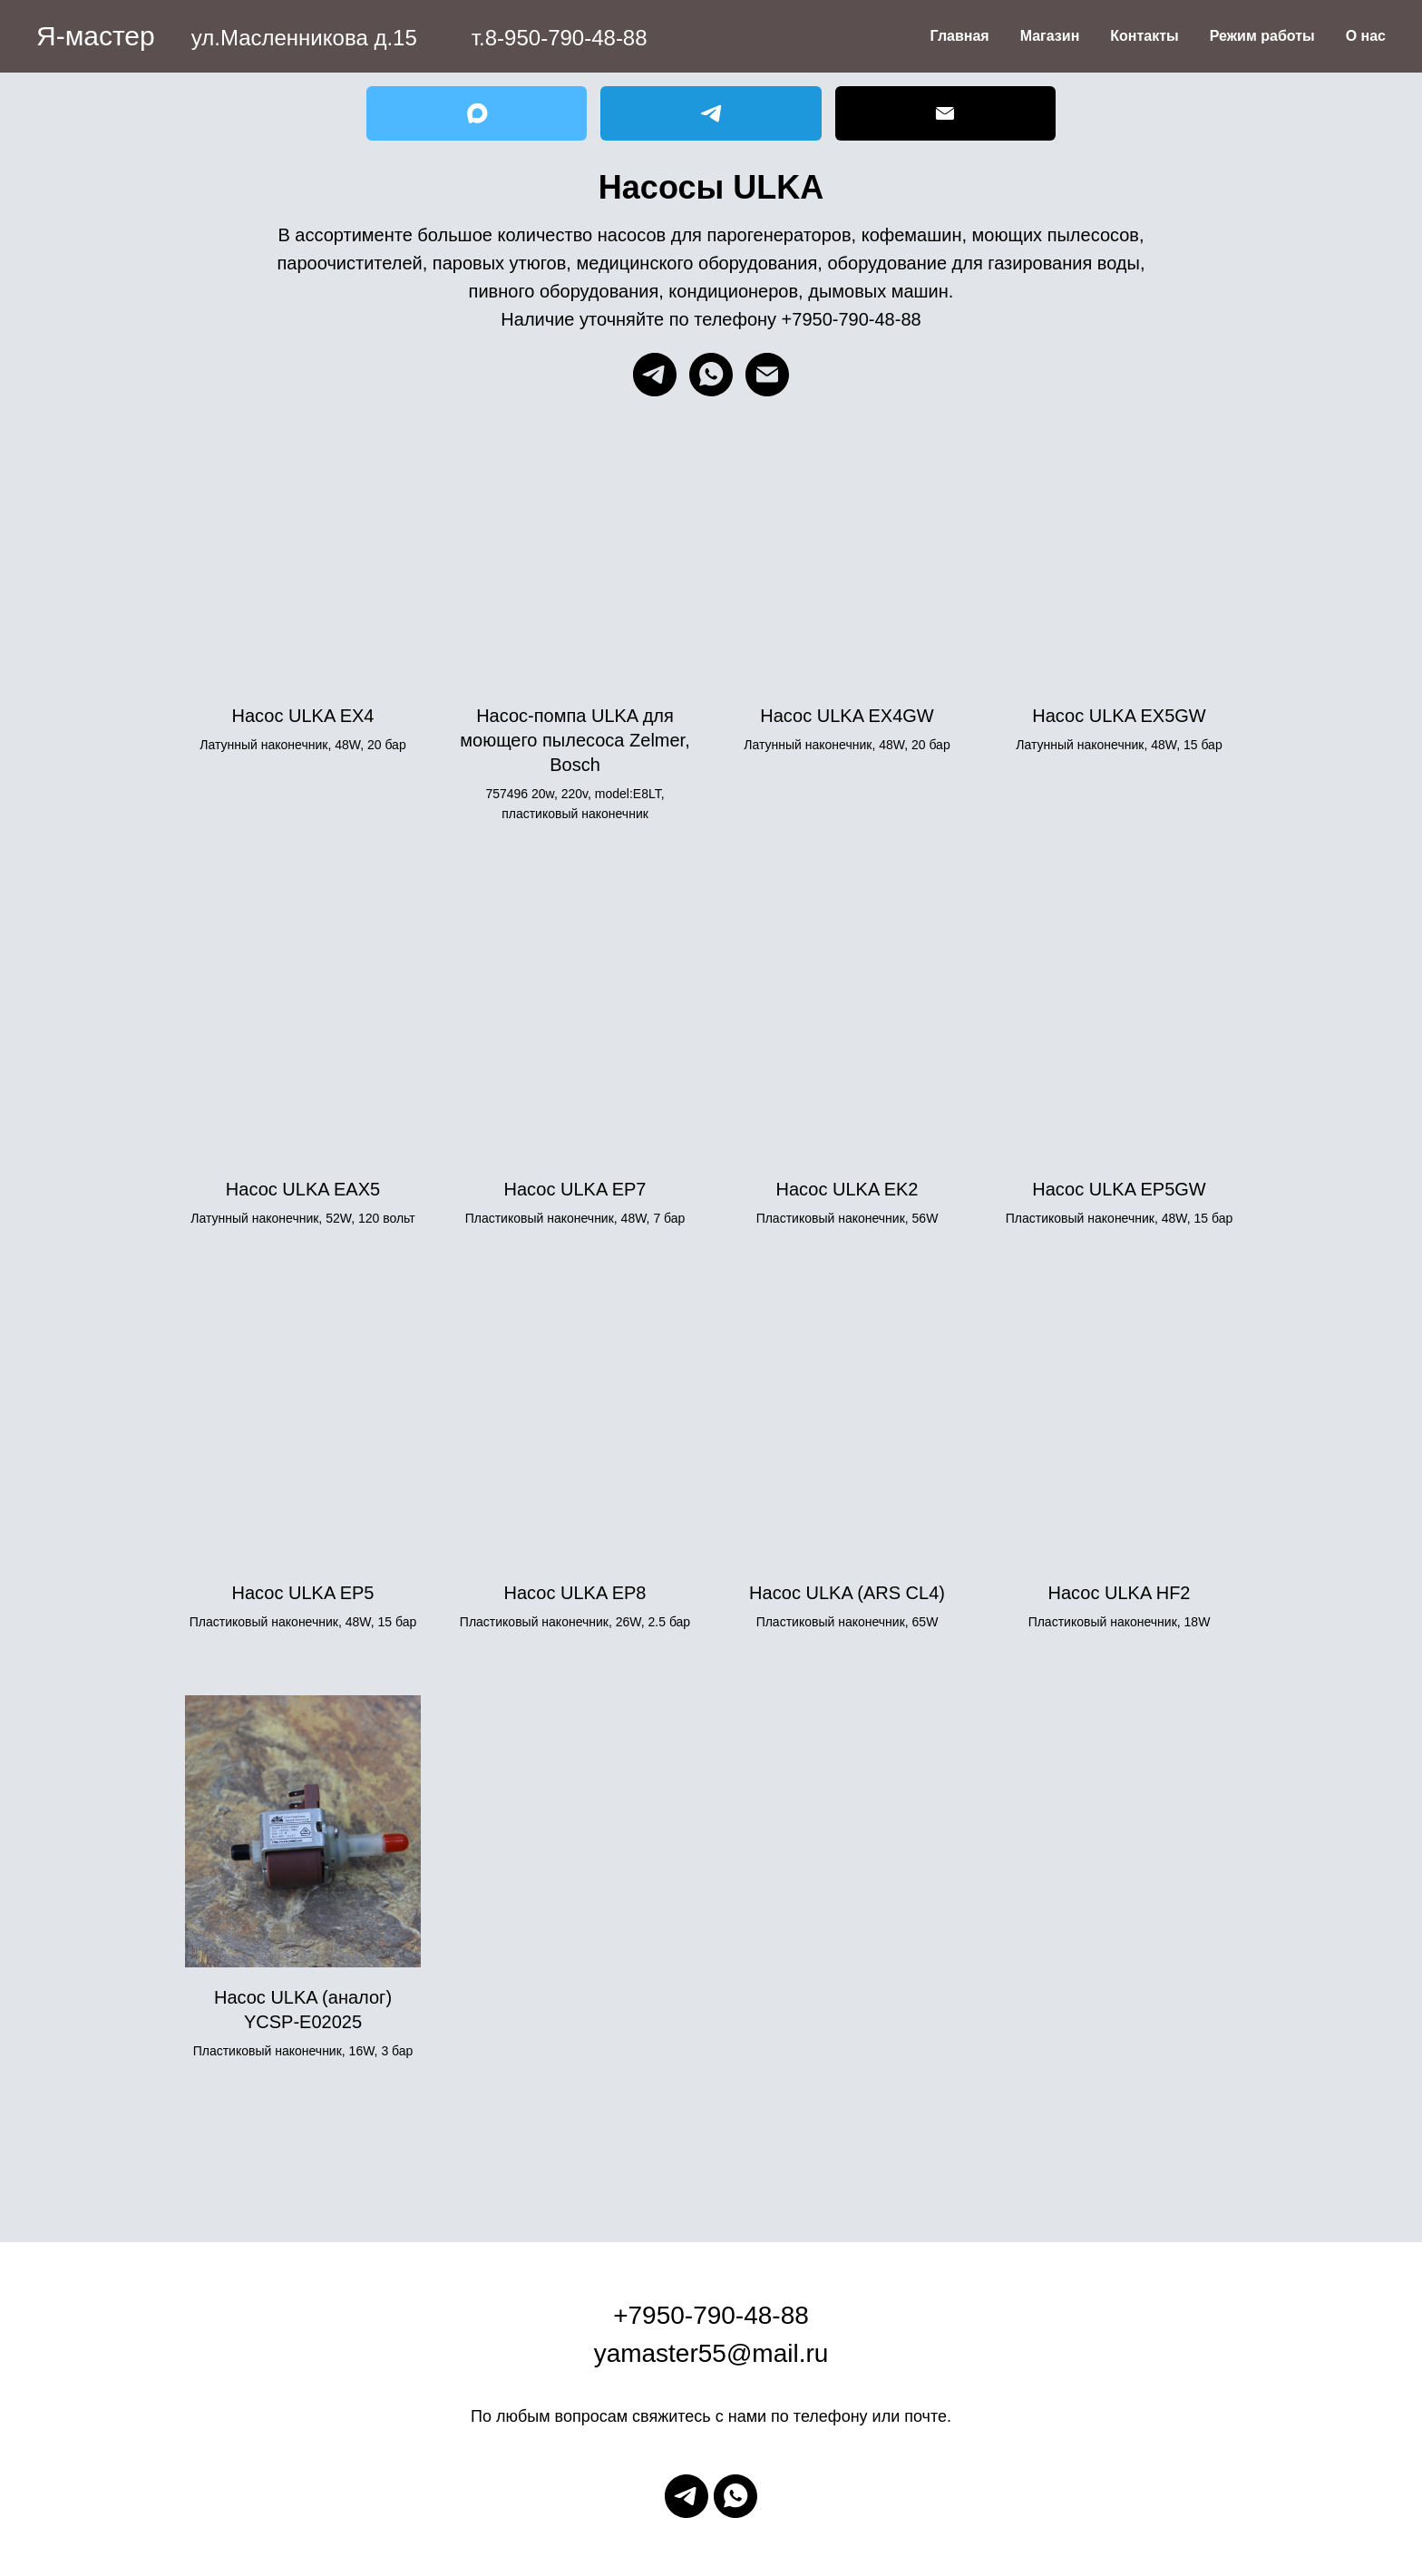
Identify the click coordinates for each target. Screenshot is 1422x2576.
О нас (1366, 36)
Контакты (1144, 36)
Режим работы (1262, 36)
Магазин (1050, 36)
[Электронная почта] (767, 374)
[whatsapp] (711, 374)
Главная (959, 36)
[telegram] (655, 374)
